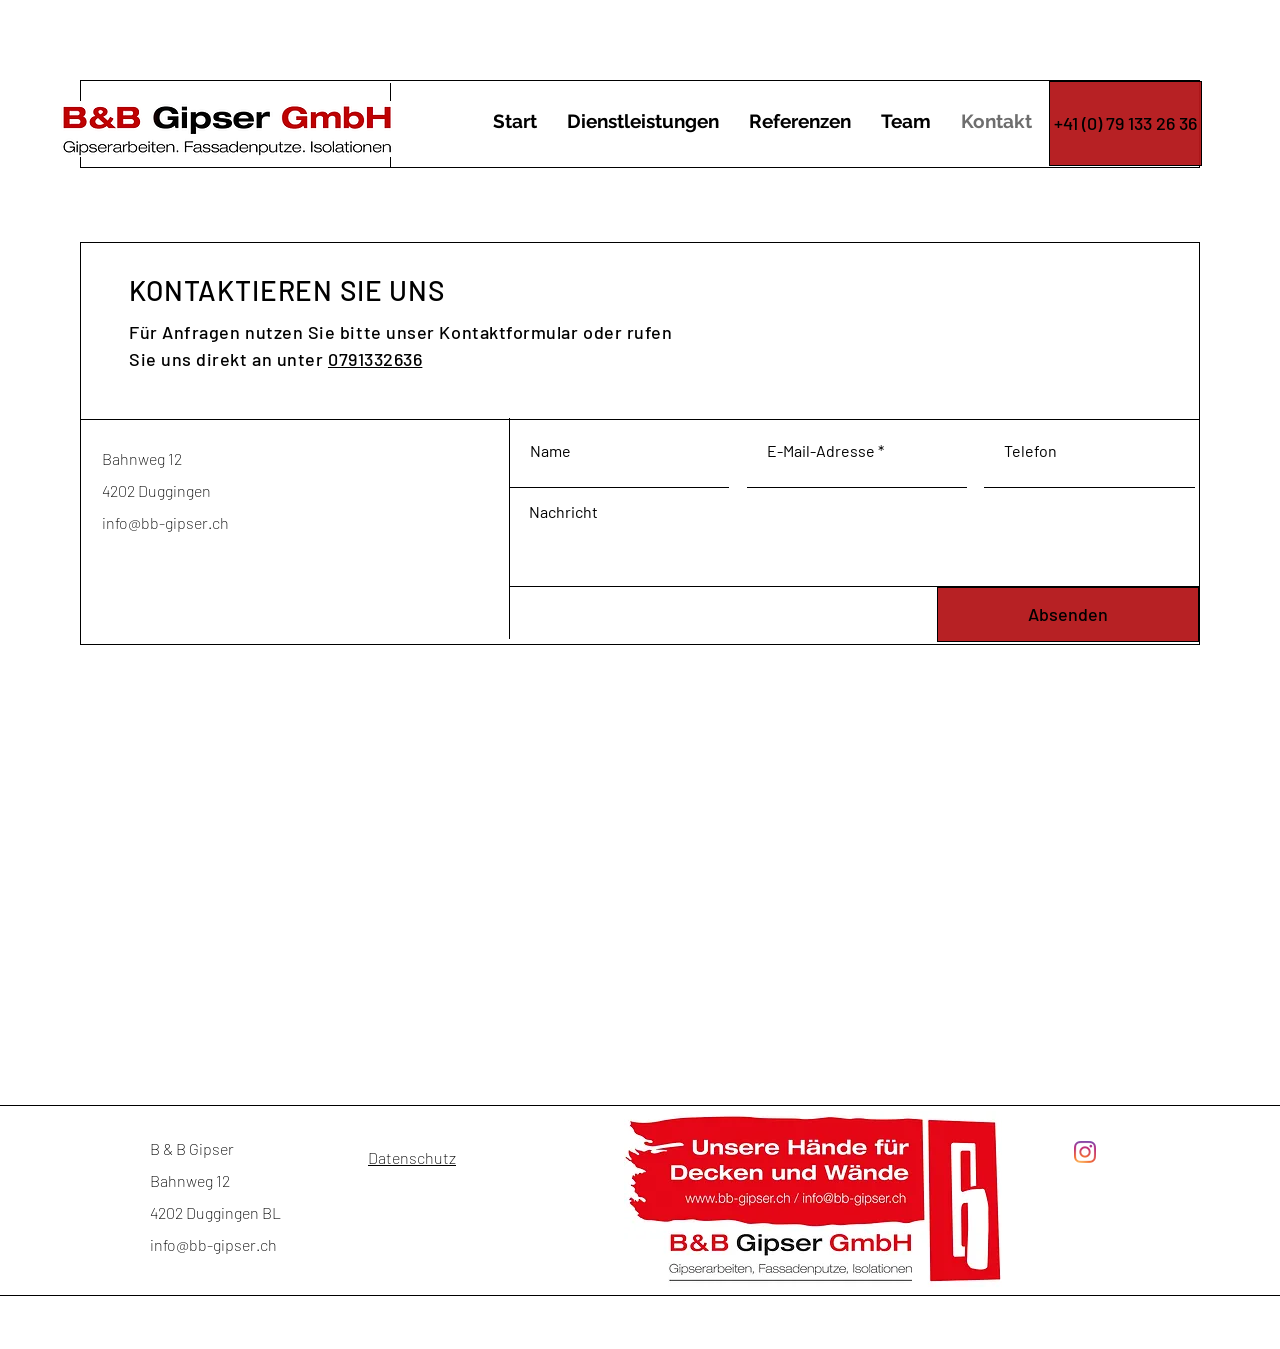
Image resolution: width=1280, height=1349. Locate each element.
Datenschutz (412, 1157)
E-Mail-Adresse (821, 451)
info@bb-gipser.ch (165, 522)
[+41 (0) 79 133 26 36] (1125, 123)
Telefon (1030, 451)
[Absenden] (1068, 614)
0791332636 (375, 359)
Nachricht (563, 512)
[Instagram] (1085, 1152)
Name (550, 451)
